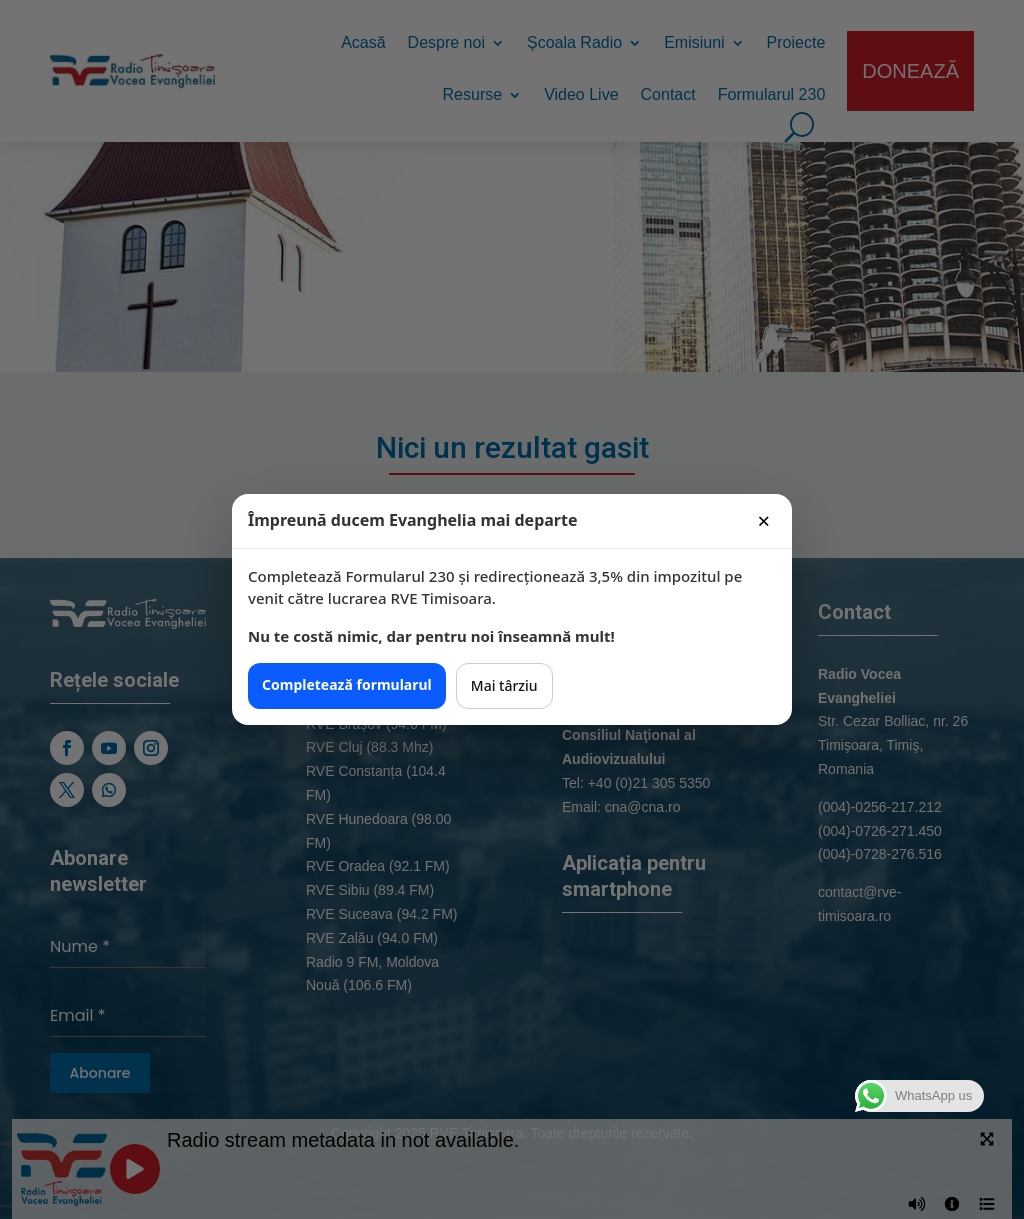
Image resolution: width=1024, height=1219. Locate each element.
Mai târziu (504, 685)
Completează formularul (347, 684)
